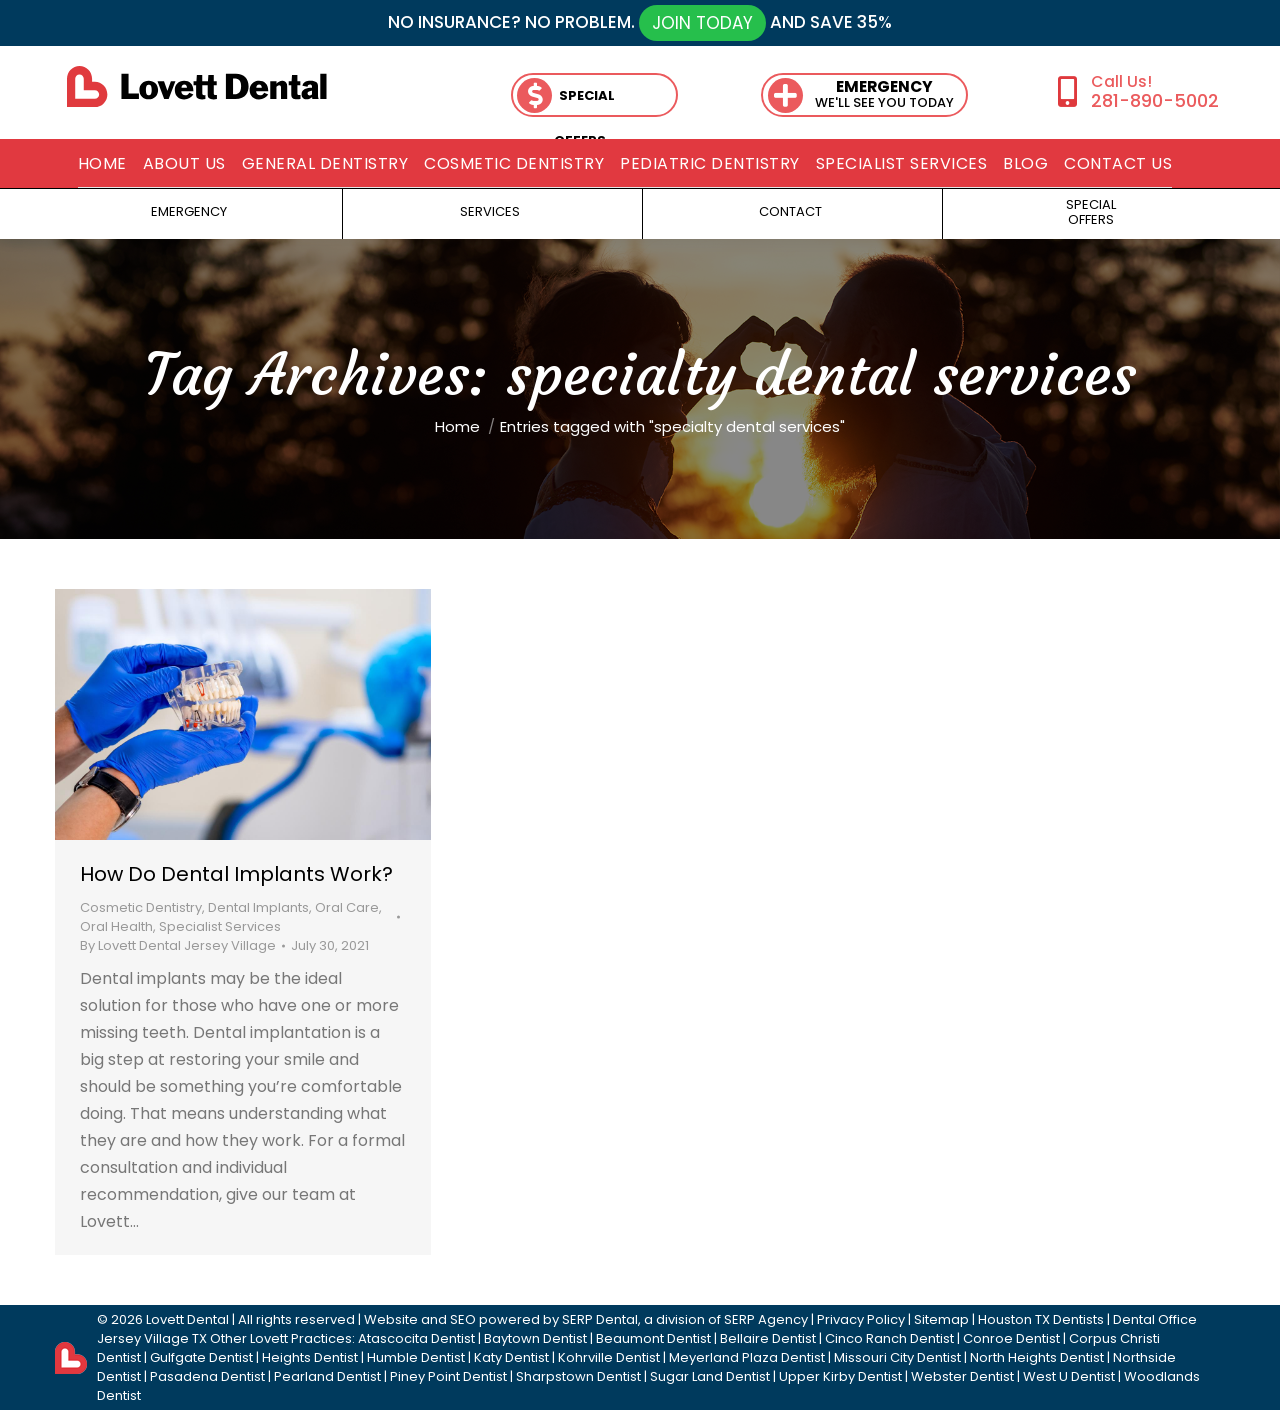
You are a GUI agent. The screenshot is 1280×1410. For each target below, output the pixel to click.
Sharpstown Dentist (578, 1376)
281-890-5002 (1155, 100)
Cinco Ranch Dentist (889, 1338)
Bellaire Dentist (768, 1338)
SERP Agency (766, 1319)
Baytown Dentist (535, 1338)
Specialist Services (220, 926)
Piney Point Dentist (448, 1376)
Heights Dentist (310, 1357)
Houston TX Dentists (1041, 1319)
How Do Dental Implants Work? (236, 874)
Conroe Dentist (1011, 1338)
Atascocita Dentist (416, 1338)
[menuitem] (102, 164)
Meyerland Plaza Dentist (747, 1357)
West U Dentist (1069, 1376)
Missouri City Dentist (897, 1357)
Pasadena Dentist (207, 1376)
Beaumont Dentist (653, 1338)
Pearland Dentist (327, 1376)
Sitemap (941, 1319)
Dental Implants (258, 907)
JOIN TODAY (702, 23)
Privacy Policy (861, 1319)
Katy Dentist (511, 1357)
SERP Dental (600, 1319)
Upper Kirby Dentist (840, 1376)
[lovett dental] (197, 86)
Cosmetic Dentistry (141, 907)
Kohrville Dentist (609, 1357)
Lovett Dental (187, 1319)
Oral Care (347, 907)
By (178, 945)
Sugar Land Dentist (710, 1376)
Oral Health (116, 926)
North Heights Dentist (1037, 1357)
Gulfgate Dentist (201, 1357)
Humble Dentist (416, 1357)
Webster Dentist (962, 1376)
